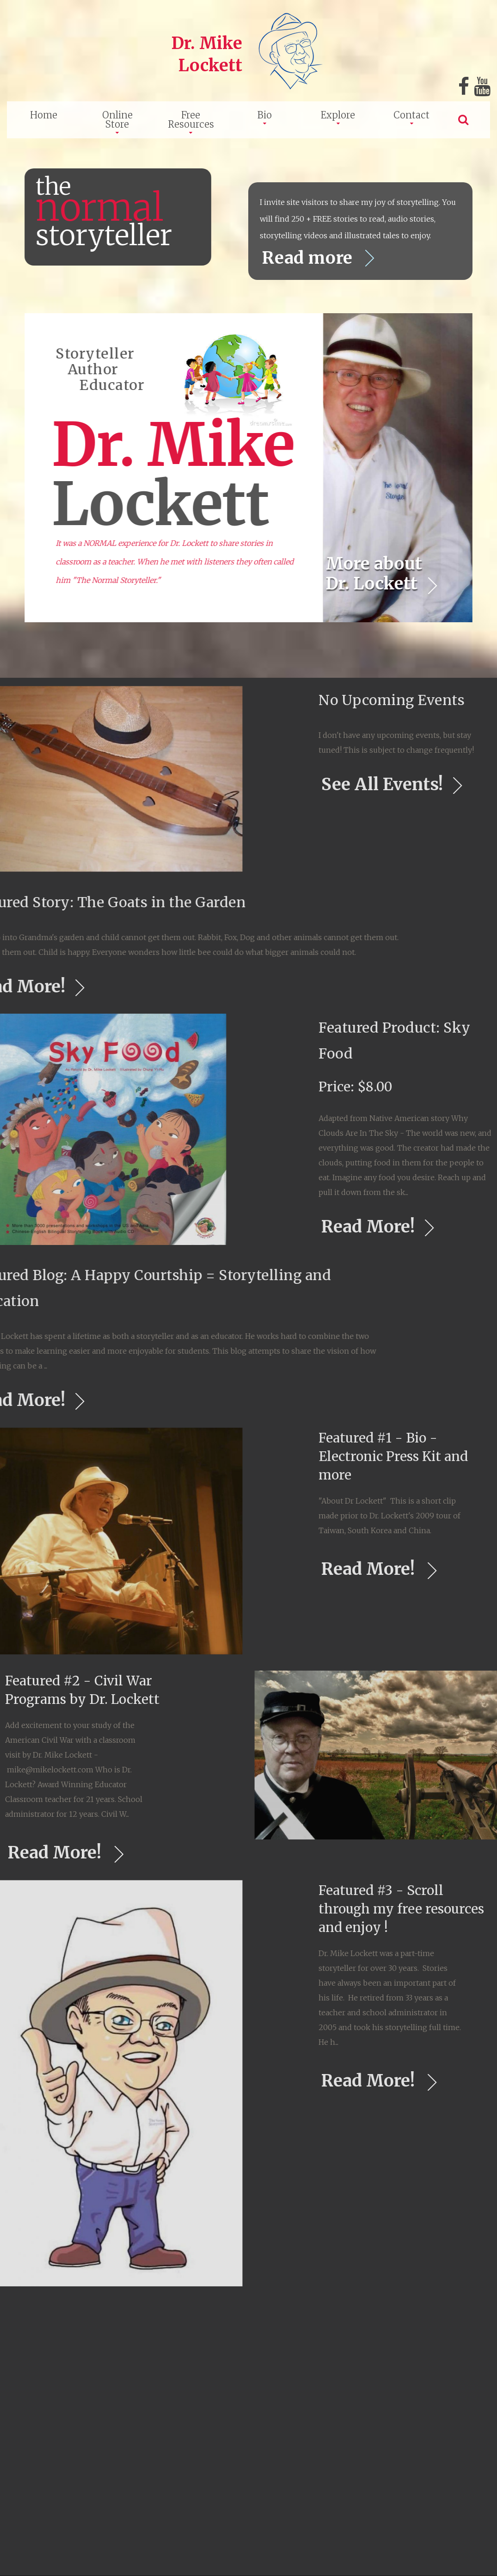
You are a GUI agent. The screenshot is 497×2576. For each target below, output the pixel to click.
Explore (338, 115)
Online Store (117, 119)
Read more (316, 258)
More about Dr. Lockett (379, 573)
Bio (265, 115)
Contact (411, 115)
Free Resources (191, 119)
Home (43, 115)
